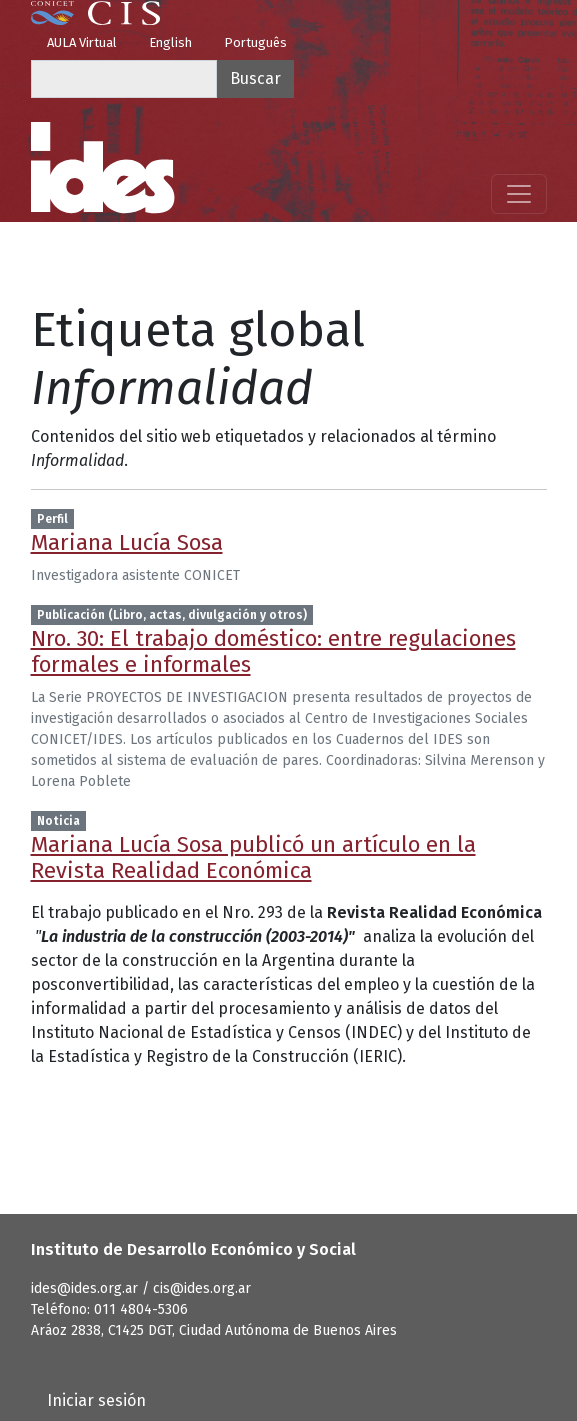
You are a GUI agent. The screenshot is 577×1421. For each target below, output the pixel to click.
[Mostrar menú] (519, 194)
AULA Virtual (82, 42)
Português (255, 42)
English (170, 42)
